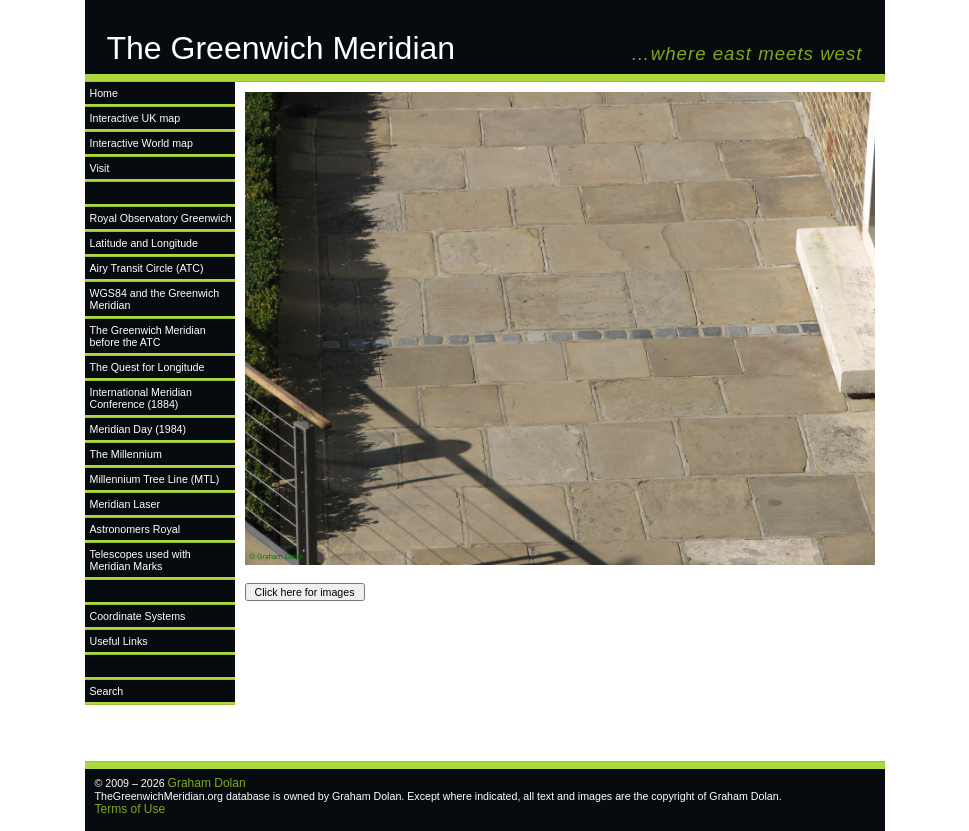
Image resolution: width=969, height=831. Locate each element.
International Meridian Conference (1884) (141, 398)
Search (107, 691)
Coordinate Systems (138, 616)
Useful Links (119, 641)
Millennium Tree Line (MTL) (155, 479)
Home (104, 93)
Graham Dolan (207, 783)
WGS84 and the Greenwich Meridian (155, 299)
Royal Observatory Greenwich (161, 218)
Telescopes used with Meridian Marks (140, 560)
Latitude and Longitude (144, 243)
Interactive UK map (135, 118)
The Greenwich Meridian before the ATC (148, 336)
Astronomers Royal (135, 529)
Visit (100, 168)
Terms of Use (130, 809)
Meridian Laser (125, 504)
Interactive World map (141, 143)
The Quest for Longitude (147, 367)
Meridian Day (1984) (138, 429)
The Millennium (126, 454)
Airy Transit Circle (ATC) (147, 268)
